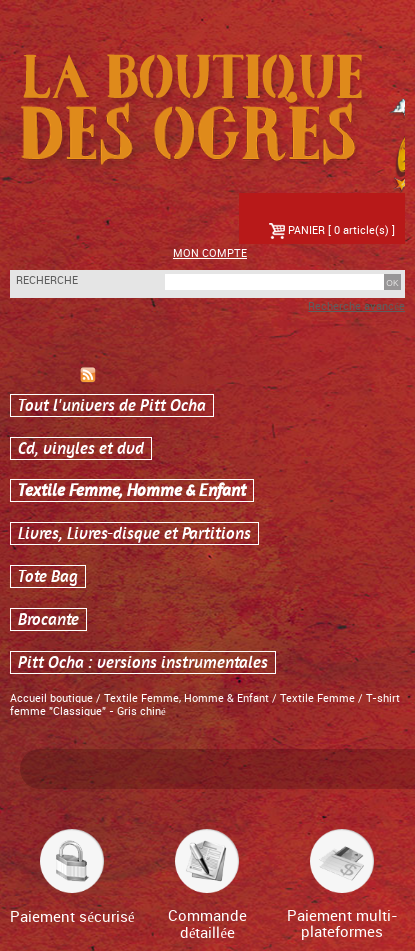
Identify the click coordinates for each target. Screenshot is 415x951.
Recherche (47, 281)
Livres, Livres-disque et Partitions (134, 533)
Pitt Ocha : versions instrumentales (143, 662)
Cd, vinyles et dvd (81, 448)
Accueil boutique (51, 699)
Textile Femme (319, 699)
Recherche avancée (356, 307)
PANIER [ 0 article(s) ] (332, 231)
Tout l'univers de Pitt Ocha (112, 405)
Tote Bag (48, 576)
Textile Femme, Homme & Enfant (132, 490)
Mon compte (210, 254)
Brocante (48, 619)
